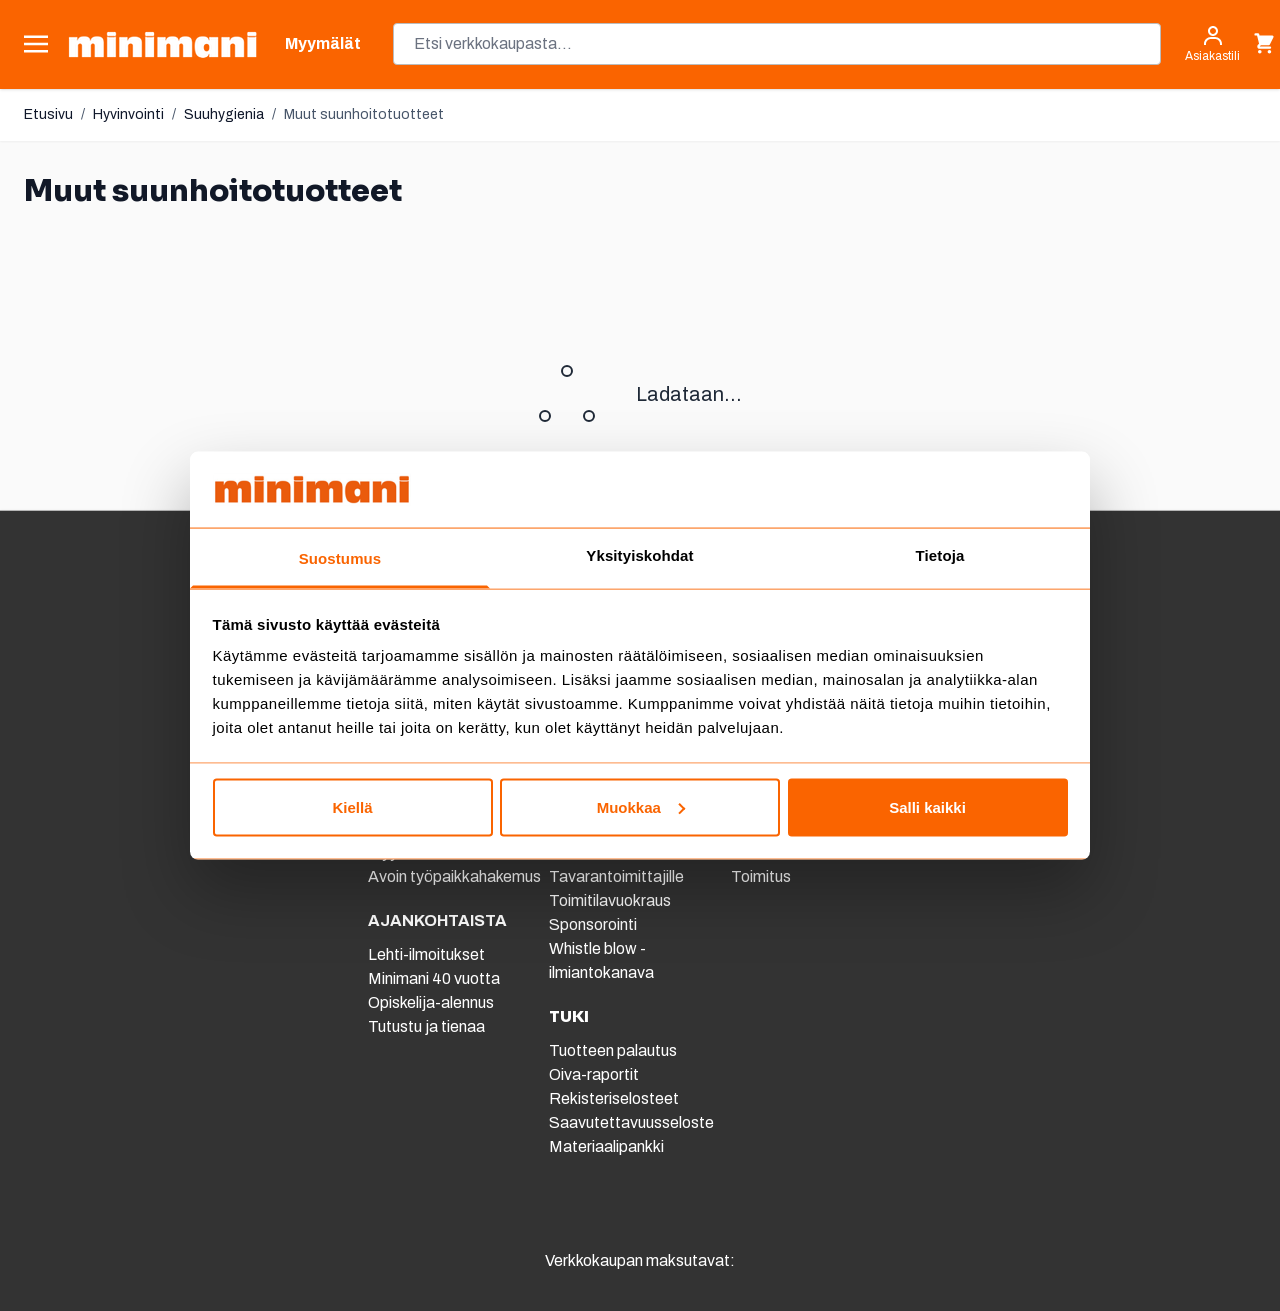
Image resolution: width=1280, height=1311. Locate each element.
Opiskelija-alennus (431, 1002)
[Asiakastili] (1212, 44)
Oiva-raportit (594, 1074)
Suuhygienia (224, 114)
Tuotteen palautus (614, 1050)
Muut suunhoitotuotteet (364, 114)
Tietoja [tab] (940, 555)
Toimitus (761, 876)
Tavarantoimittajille (616, 876)
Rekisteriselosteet (614, 1098)
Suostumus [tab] (340, 558)
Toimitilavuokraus (610, 900)
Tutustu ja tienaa (426, 1026)
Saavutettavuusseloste (631, 1122)
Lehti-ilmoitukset (426, 954)
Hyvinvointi (128, 114)
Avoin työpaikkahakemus (454, 876)
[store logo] (162, 44)
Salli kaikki (927, 806)
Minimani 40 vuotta (434, 978)
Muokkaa (641, 806)
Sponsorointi (593, 924)
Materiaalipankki (606, 1146)
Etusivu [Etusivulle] (48, 114)
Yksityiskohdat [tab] (639, 555)
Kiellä (352, 806)
